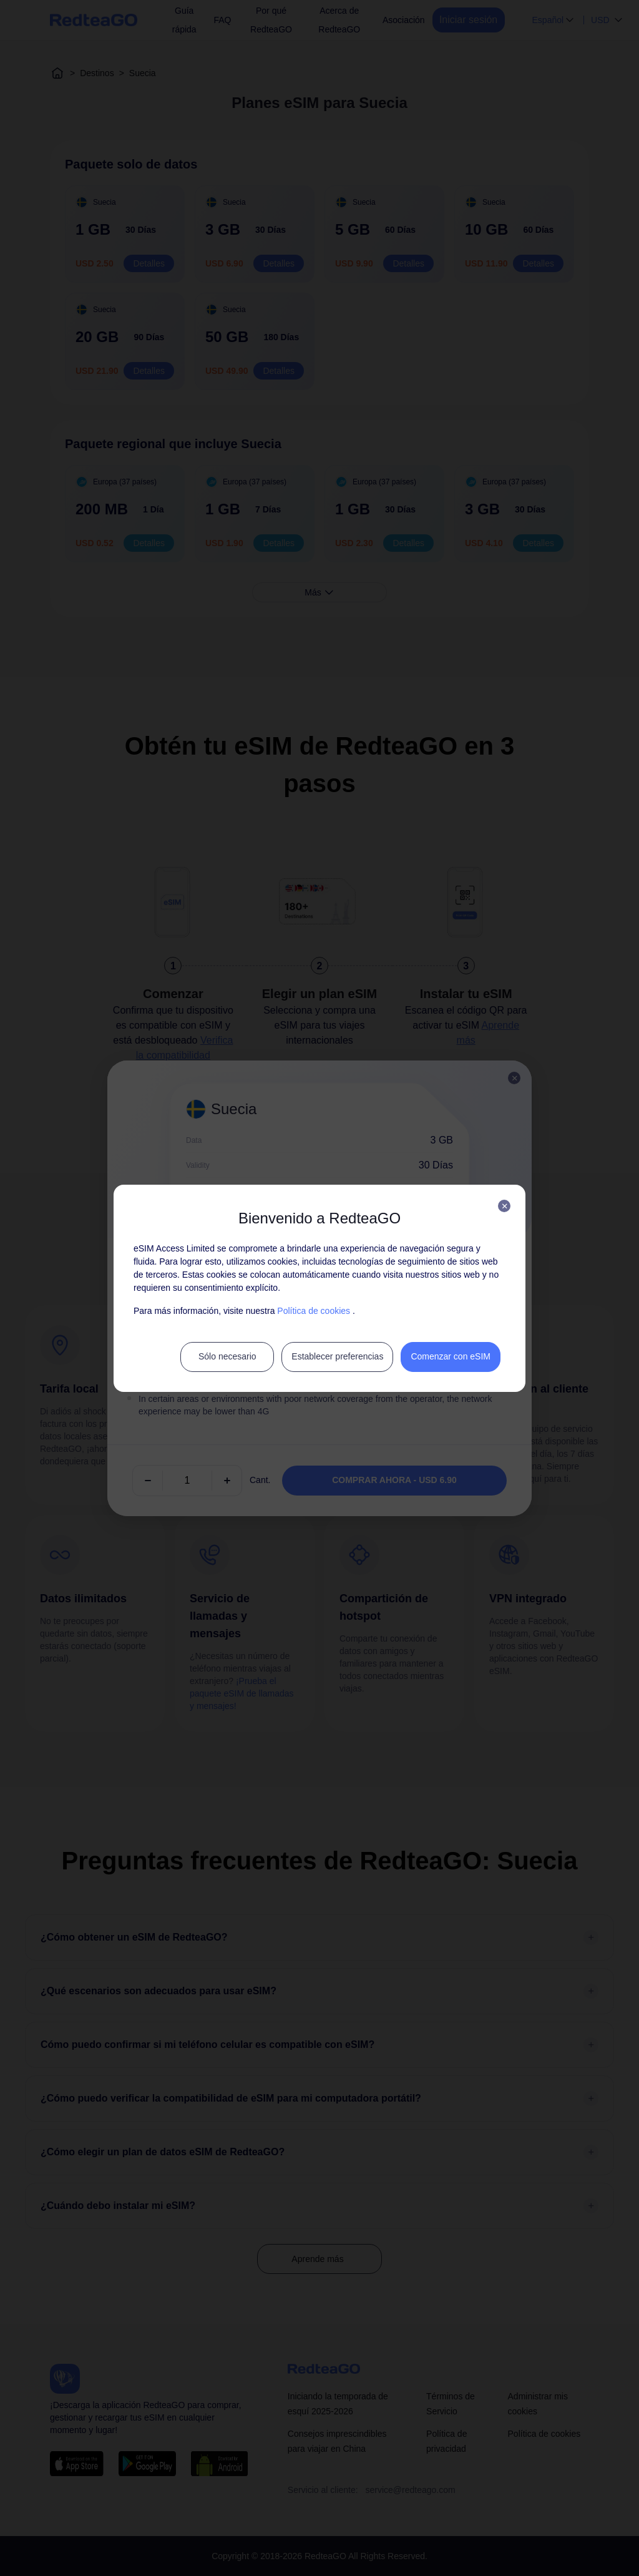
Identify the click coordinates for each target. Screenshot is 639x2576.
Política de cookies (313, 1311)
